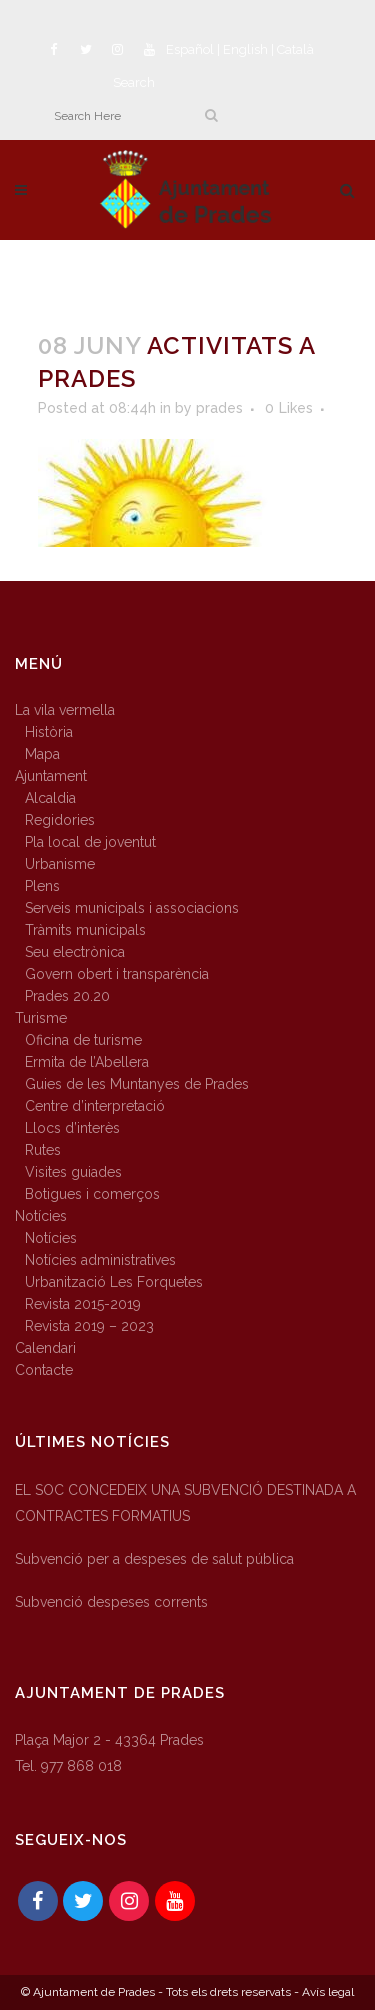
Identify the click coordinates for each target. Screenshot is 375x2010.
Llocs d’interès (72, 1128)
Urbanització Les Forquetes (114, 1282)
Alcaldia (50, 798)
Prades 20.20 (67, 996)
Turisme (41, 1018)
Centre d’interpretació (95, 1106)
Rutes (43, 1150)
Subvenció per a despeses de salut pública (154, 1559)
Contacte (44, 1370)
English (245, 49)
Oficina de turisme (83, 1040)
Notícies (41, 1216)
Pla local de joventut (90, 842)
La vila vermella (65, 710)
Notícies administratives (100, 1260)
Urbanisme (60, 864)
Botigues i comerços (92, 1194)
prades (219, 408)
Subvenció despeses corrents (111, 1602)
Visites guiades (73, 1172)
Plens (42, 886)
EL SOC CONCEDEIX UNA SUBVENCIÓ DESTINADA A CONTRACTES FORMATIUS (185, 1503)
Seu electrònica (75, 952)
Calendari (45, 1348)
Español (190, 49)
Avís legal (328, 1992)
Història (49, 732)
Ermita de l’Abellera (87, 1062)
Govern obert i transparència (117, 974)
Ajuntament (51, 776)
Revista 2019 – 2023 (89, 1326)
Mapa (42, 754)
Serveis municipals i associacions (132, 908)
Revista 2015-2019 (83, 1304)
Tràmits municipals (85, 930)
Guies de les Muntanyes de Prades (137, 1084)
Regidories (60, 820)
